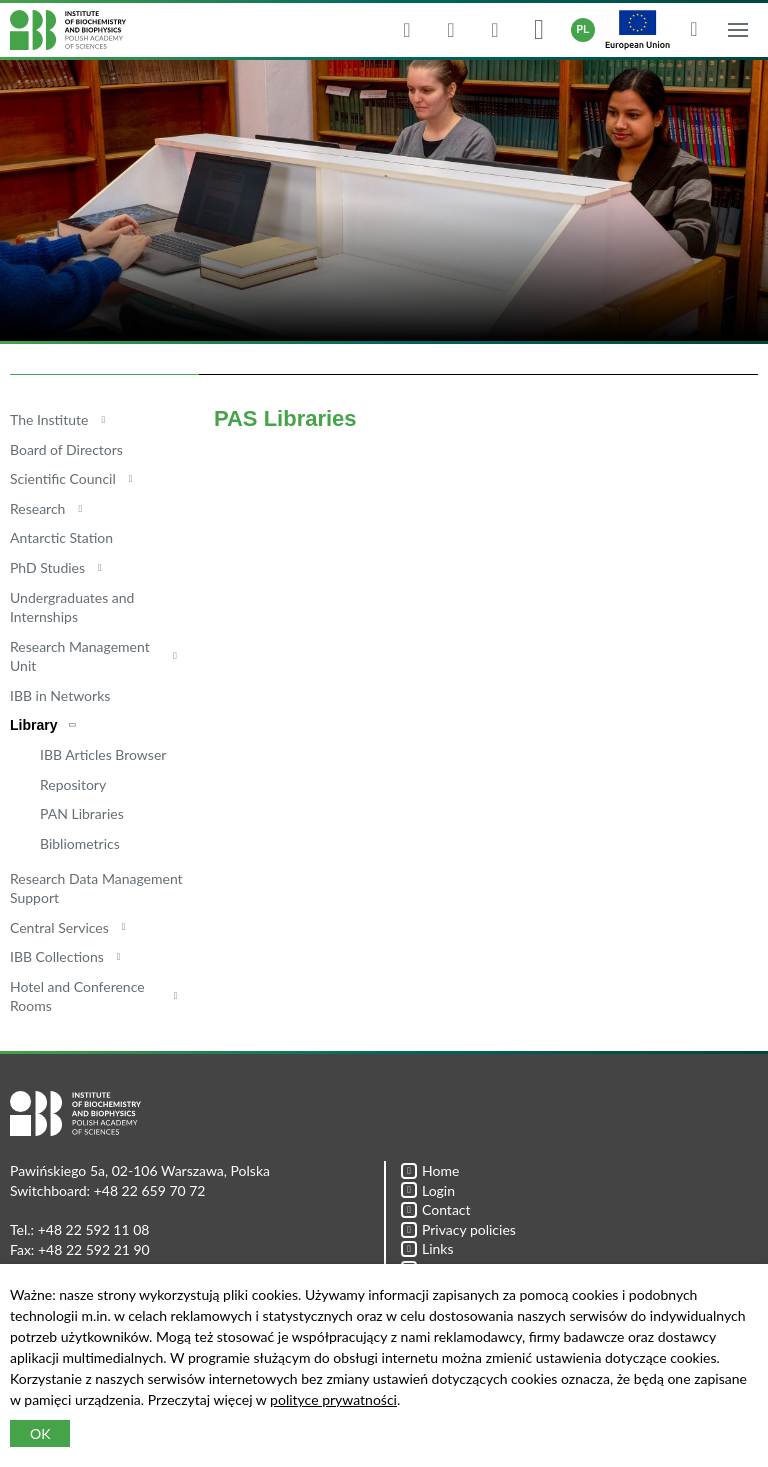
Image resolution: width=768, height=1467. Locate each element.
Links (427, 1248)
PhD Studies (47, 567)
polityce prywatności (333, 1399)
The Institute (49, 419)
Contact (436, 1209)
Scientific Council (63, 478)
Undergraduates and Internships (72, 607)
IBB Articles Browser (103, 754)
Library (33, 725)
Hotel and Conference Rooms (77, 996)
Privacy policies (458, 1229)
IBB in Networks (60, 695)
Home (430, 1170)
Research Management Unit (80, 656)
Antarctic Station (61, 537)
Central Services (59, 927)
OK (40, 1433)
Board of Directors (66, 449)
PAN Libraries (82, 813)
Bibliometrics (80, 843)
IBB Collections (57, 956)
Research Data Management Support (96, 888)
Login (428, 1190)
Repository (73, 784)
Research (37, 508)
